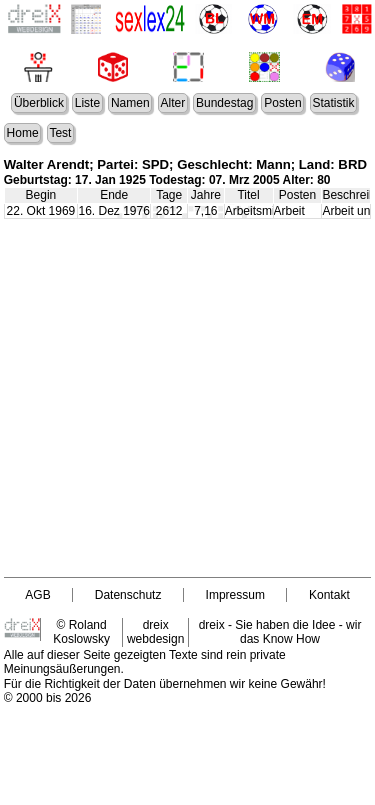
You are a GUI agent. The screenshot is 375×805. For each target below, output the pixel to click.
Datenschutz (128, 595)
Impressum (235, 595)
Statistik (333, 103)
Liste (87, 103)
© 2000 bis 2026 (48, 698)
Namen (130, 103)
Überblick (39, 103)
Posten (282, 103)
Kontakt (329, 595)
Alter (172, 103)
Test (60, 133)
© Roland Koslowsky (81, 632)
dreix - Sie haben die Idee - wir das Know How (280, 632)
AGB (37, 595)
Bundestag (224, 103)
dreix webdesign (155, 632)
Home (23, 133)
